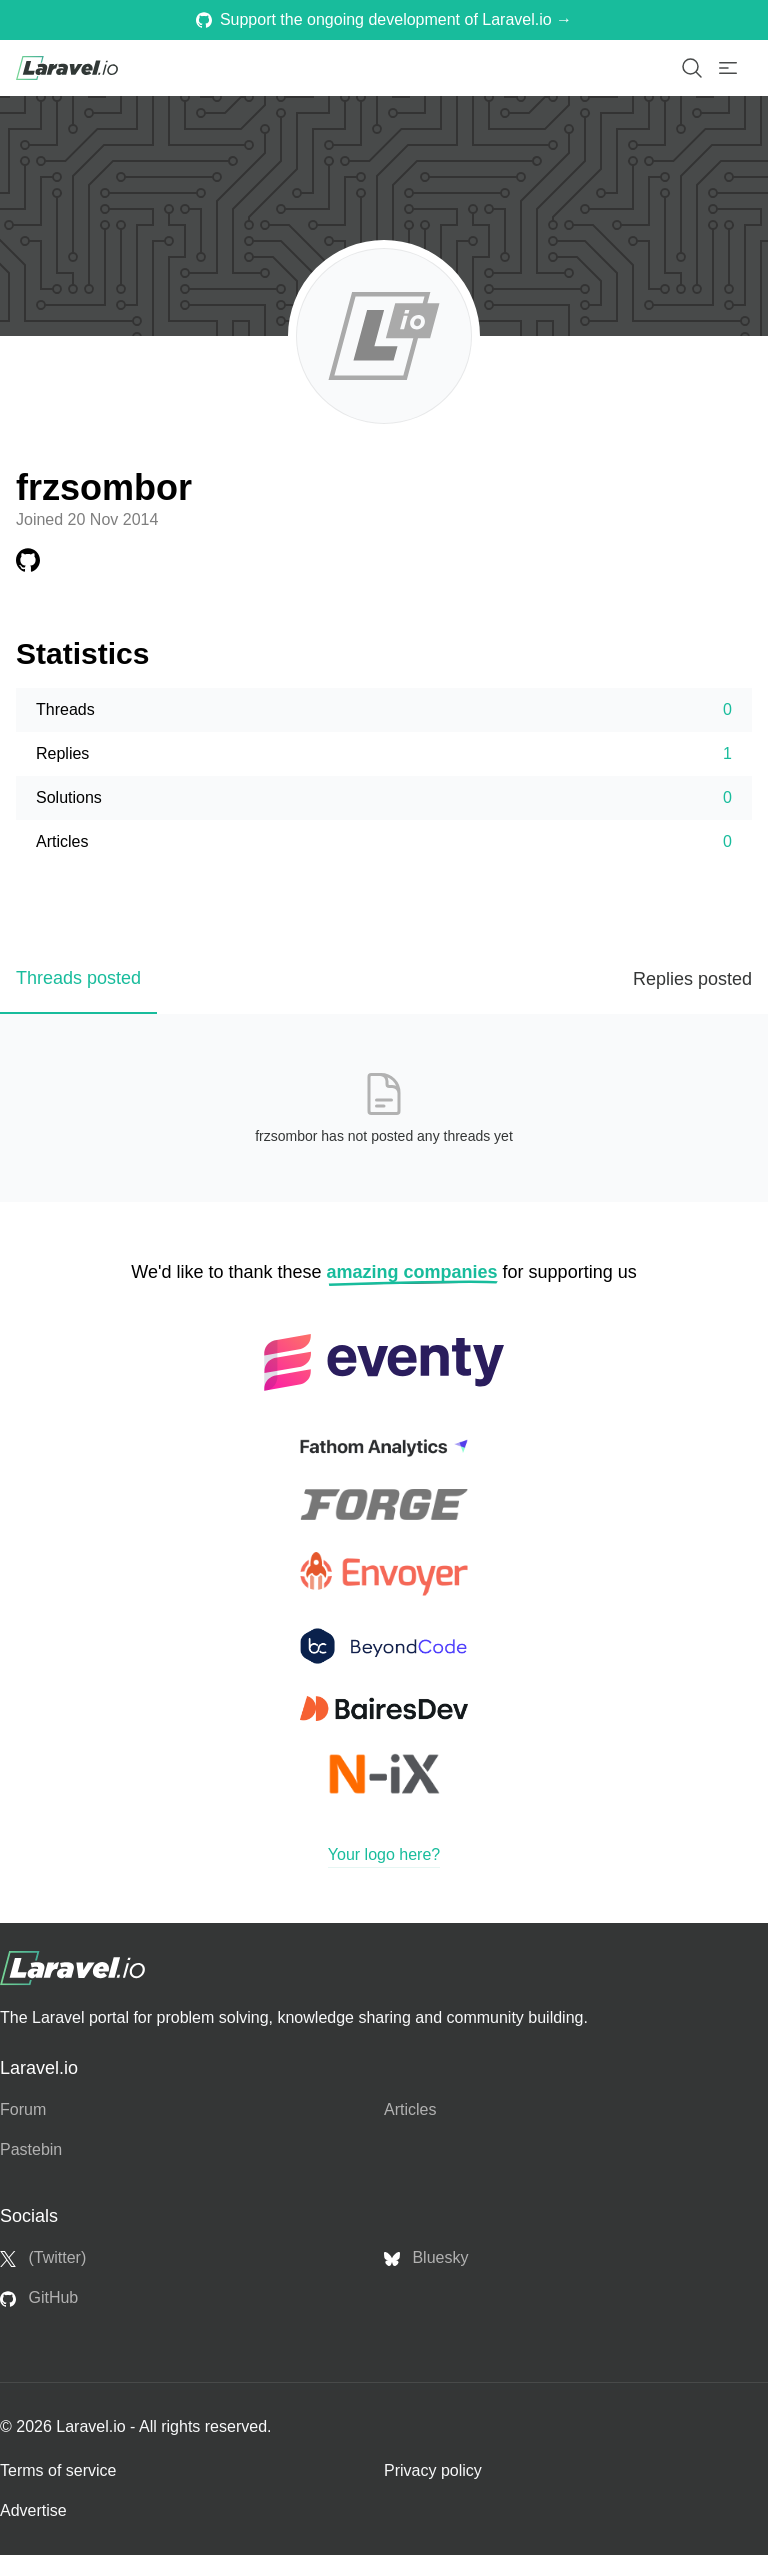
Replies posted (692, 979)
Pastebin (31, 2149)
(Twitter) (43, 2258)
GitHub (39, 2298)
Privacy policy (433, 2470)
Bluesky (426, 2258)
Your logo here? (384, 1854)
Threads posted (78, 978)
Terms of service (58, 2470)
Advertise (33, 2510)
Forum (23, 2109)
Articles (410, 2109)
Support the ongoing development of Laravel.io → (384, 19)
